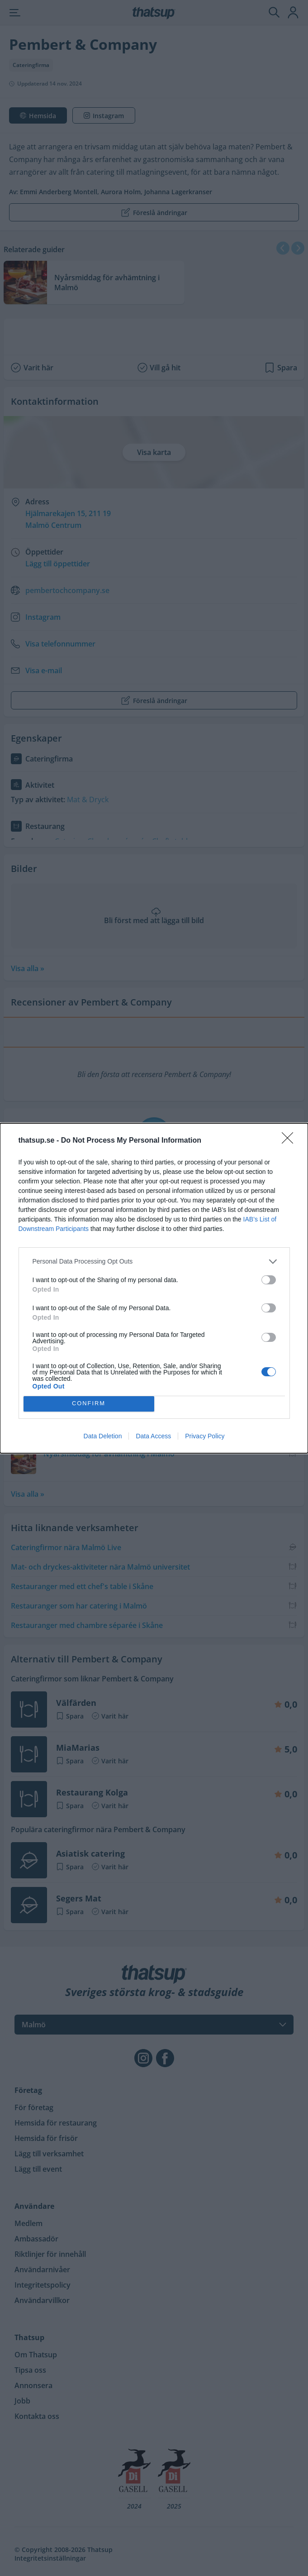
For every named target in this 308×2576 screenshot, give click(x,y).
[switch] (268, 1279)
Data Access (153, 1436)
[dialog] (154, 1288)
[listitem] (154, 1261)
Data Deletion (103, 1436)
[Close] (290, 1140)
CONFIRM (89, 1403)
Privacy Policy (204, 1436)
